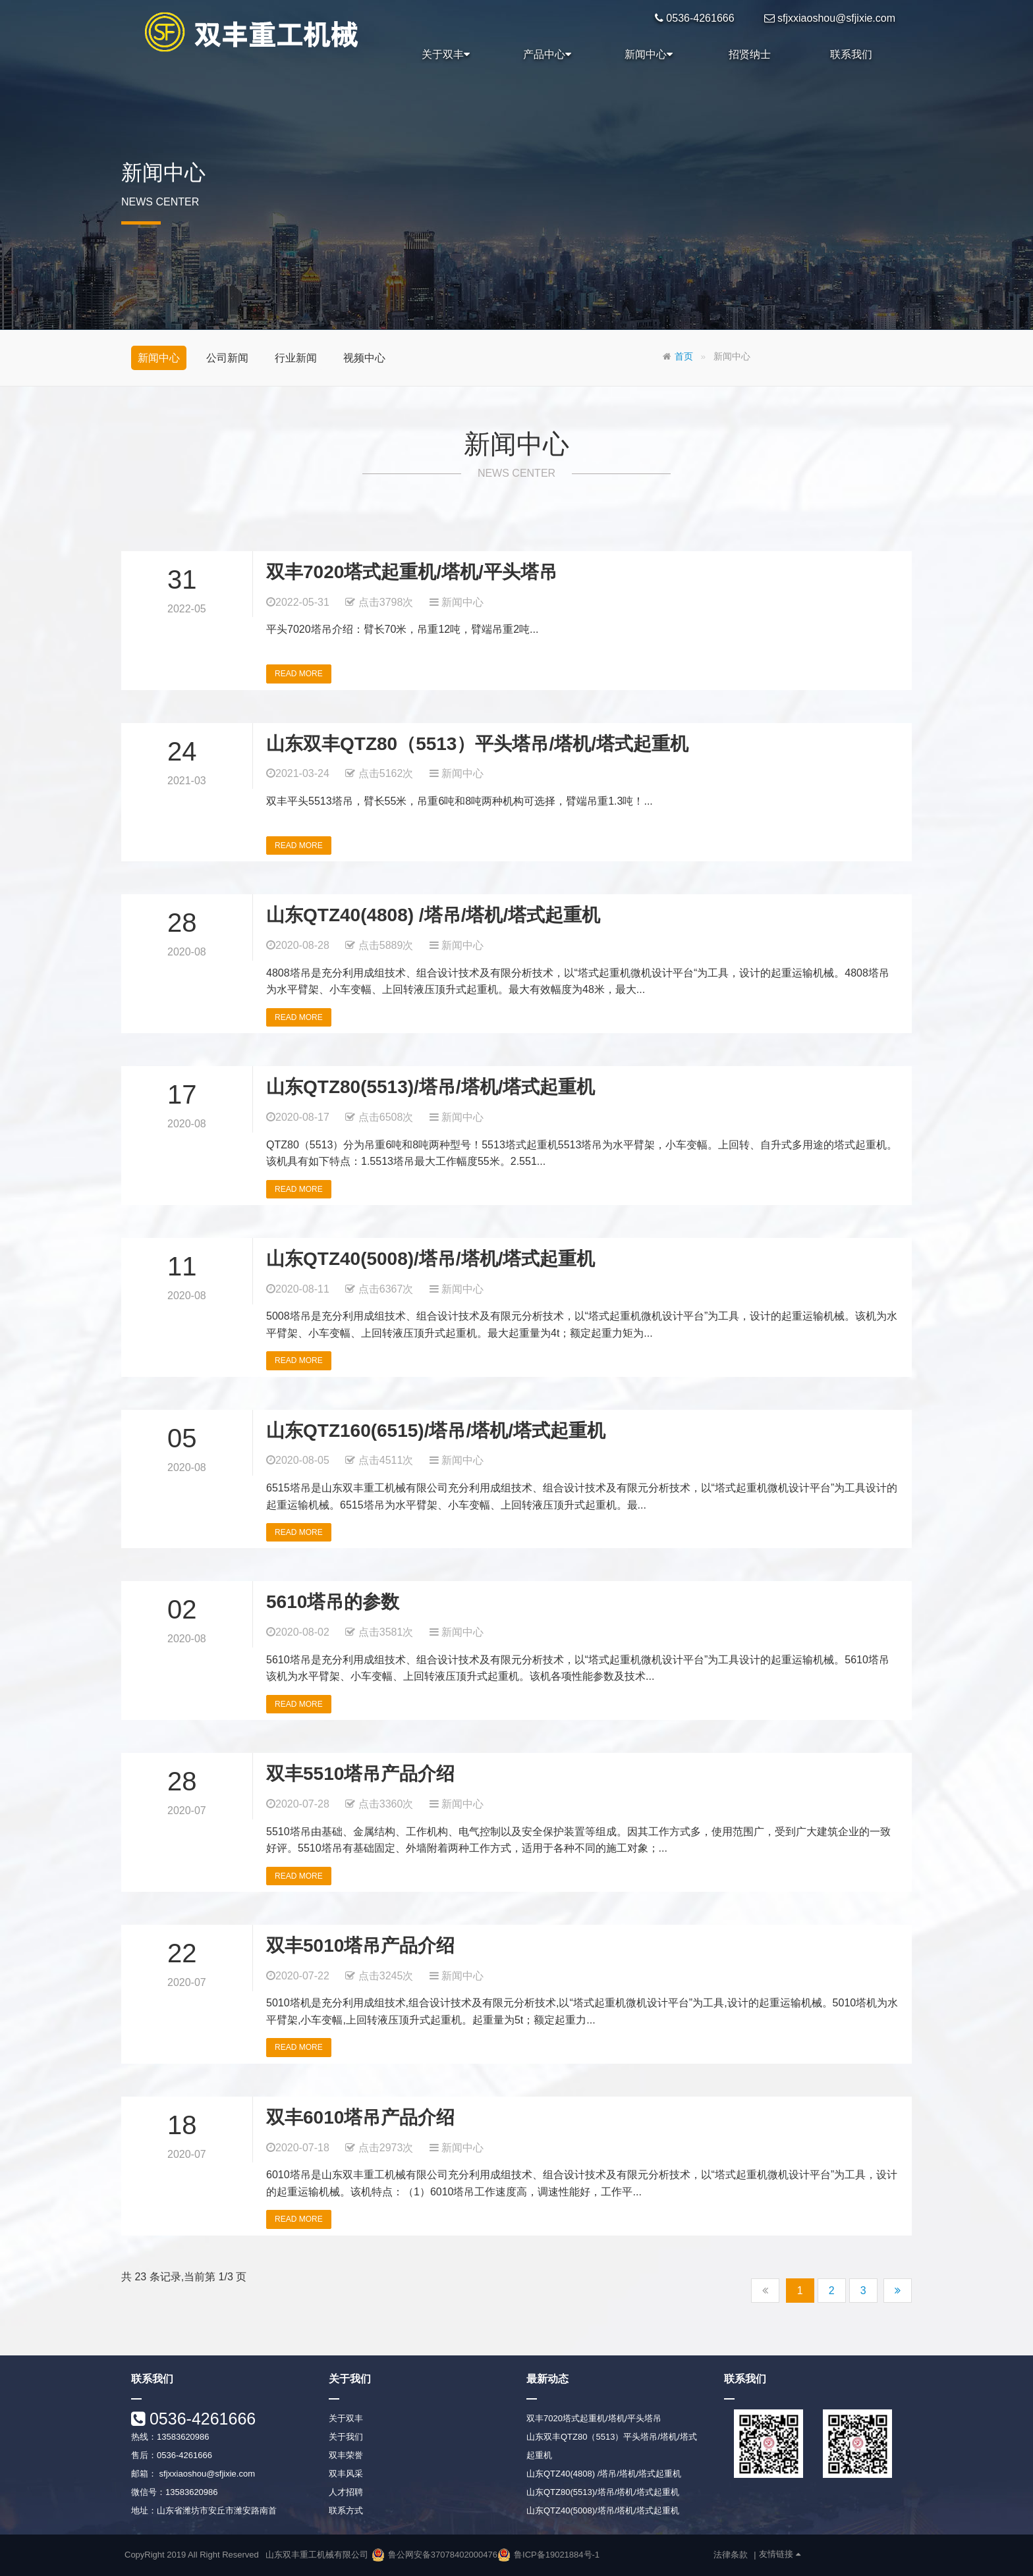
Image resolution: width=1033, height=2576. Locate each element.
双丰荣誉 (346, 2455)
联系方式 (346, 2510)
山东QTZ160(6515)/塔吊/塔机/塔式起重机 (435, 1430)
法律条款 (730, 2555)
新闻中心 (649, 54)
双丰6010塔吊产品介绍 (360, 2117)
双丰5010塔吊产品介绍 (360, 1945)
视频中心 (364, 357)
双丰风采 (346, 2474)
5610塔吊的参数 (332, 1602)
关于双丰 (446, 54)
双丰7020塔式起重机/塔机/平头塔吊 (411, 572)
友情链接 (779, 2554)
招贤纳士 (750, 54)
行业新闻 (296, 357)
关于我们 (346, 2437)
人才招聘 (346, 2492)
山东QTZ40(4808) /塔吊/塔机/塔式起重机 (433, 915)
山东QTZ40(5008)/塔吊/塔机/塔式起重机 (430, 1258)
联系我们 (851, 54)
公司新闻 (227, 357)
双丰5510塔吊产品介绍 (360, 1773)
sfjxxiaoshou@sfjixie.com (206, 2474)
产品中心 (547, 54)
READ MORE (299, 673)
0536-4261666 (200, 2418)
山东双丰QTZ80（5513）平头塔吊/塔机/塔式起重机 (477, 744)
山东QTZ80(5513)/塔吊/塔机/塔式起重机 (430, 1087)
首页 (684, 357)
